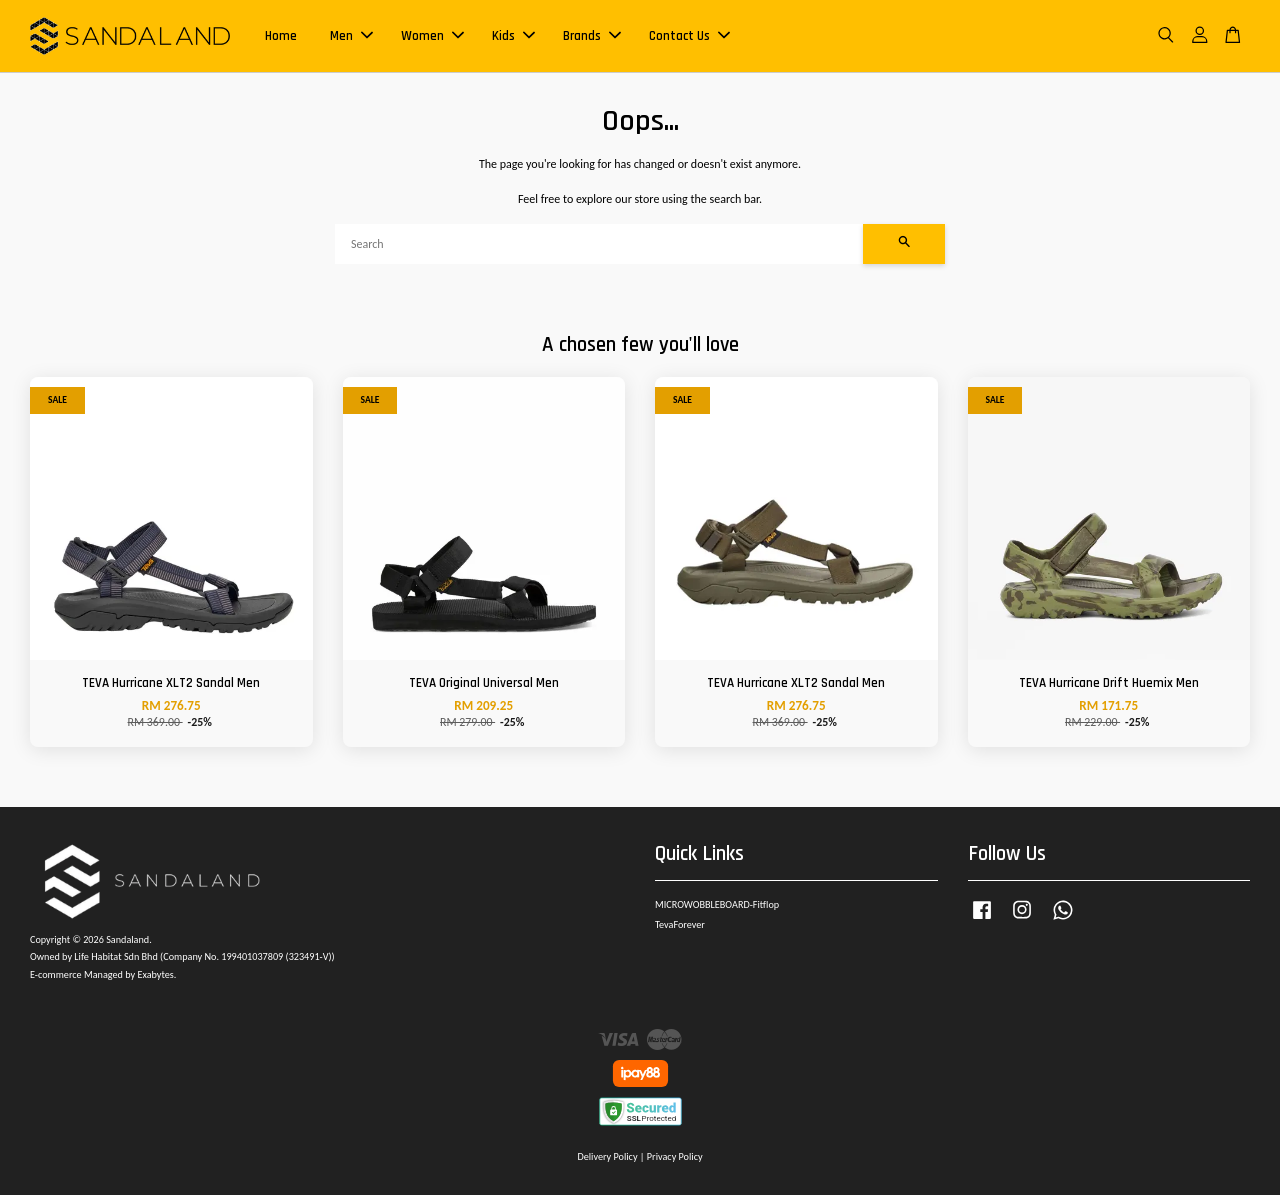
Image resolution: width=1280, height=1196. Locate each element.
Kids (513, 36)
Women (432, 36)
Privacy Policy (675, 1157)
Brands (592, 36)
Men (351, 36)
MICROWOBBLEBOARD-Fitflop (717, 905)
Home (281, 36)
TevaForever (680, 925)
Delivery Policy (607, 1157)
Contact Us (689, 36)
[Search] (599, 245)
